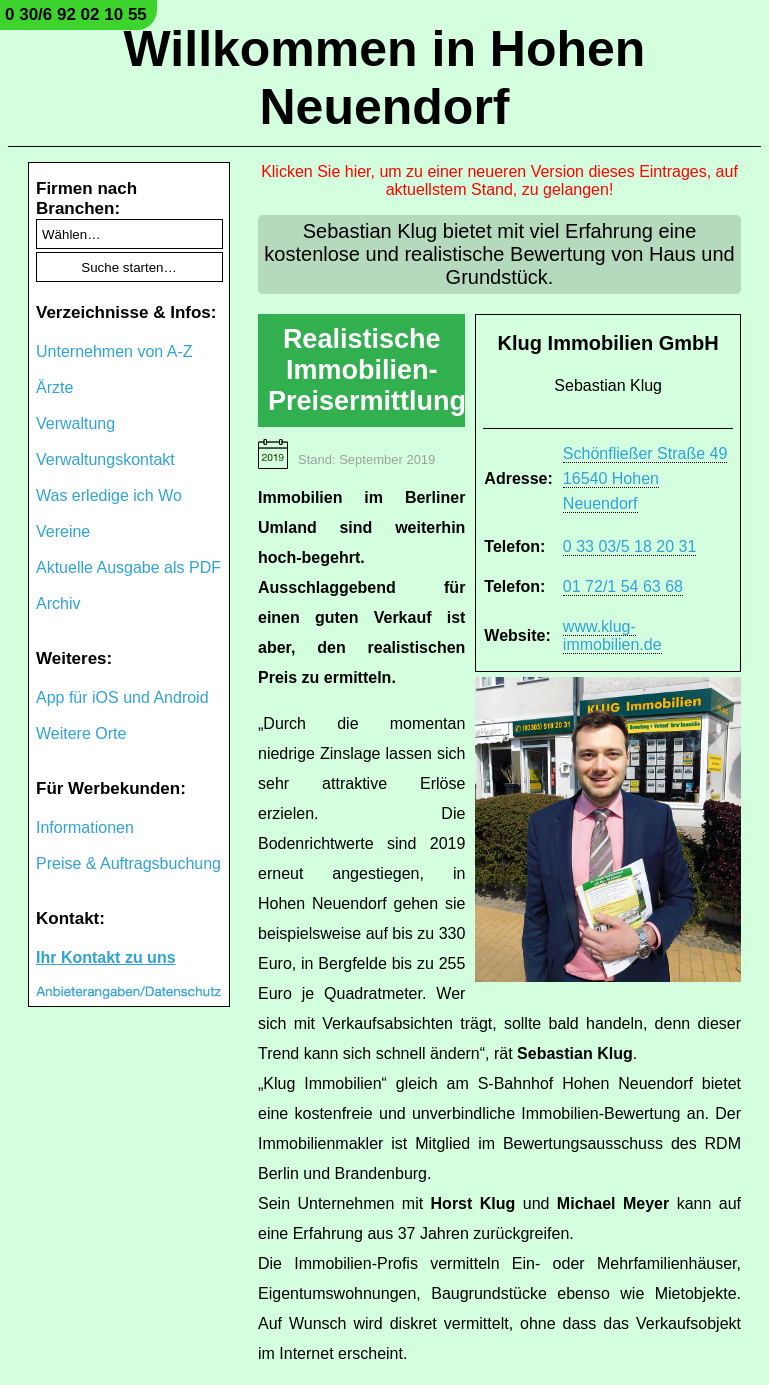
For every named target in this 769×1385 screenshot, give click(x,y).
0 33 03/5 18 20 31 (629, 546)
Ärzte (54, 387)
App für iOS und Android (122, 697)
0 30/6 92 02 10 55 (76, 14)
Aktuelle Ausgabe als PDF (128, 567)
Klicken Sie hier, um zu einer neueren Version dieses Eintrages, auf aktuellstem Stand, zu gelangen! (499, 180)
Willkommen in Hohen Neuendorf (385, 78)
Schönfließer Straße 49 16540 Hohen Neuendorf (645, 478)
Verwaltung (75, 423)
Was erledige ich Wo (109, 495)
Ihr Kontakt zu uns (106, 957)
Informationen (85, 827)
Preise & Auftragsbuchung (128, 863)
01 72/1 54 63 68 (623, 586)
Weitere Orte (81, 733)
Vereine (63, 531)
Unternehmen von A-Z (114, 351)
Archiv (58, 603)
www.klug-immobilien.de (612, 635)
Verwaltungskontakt (105, 459)
